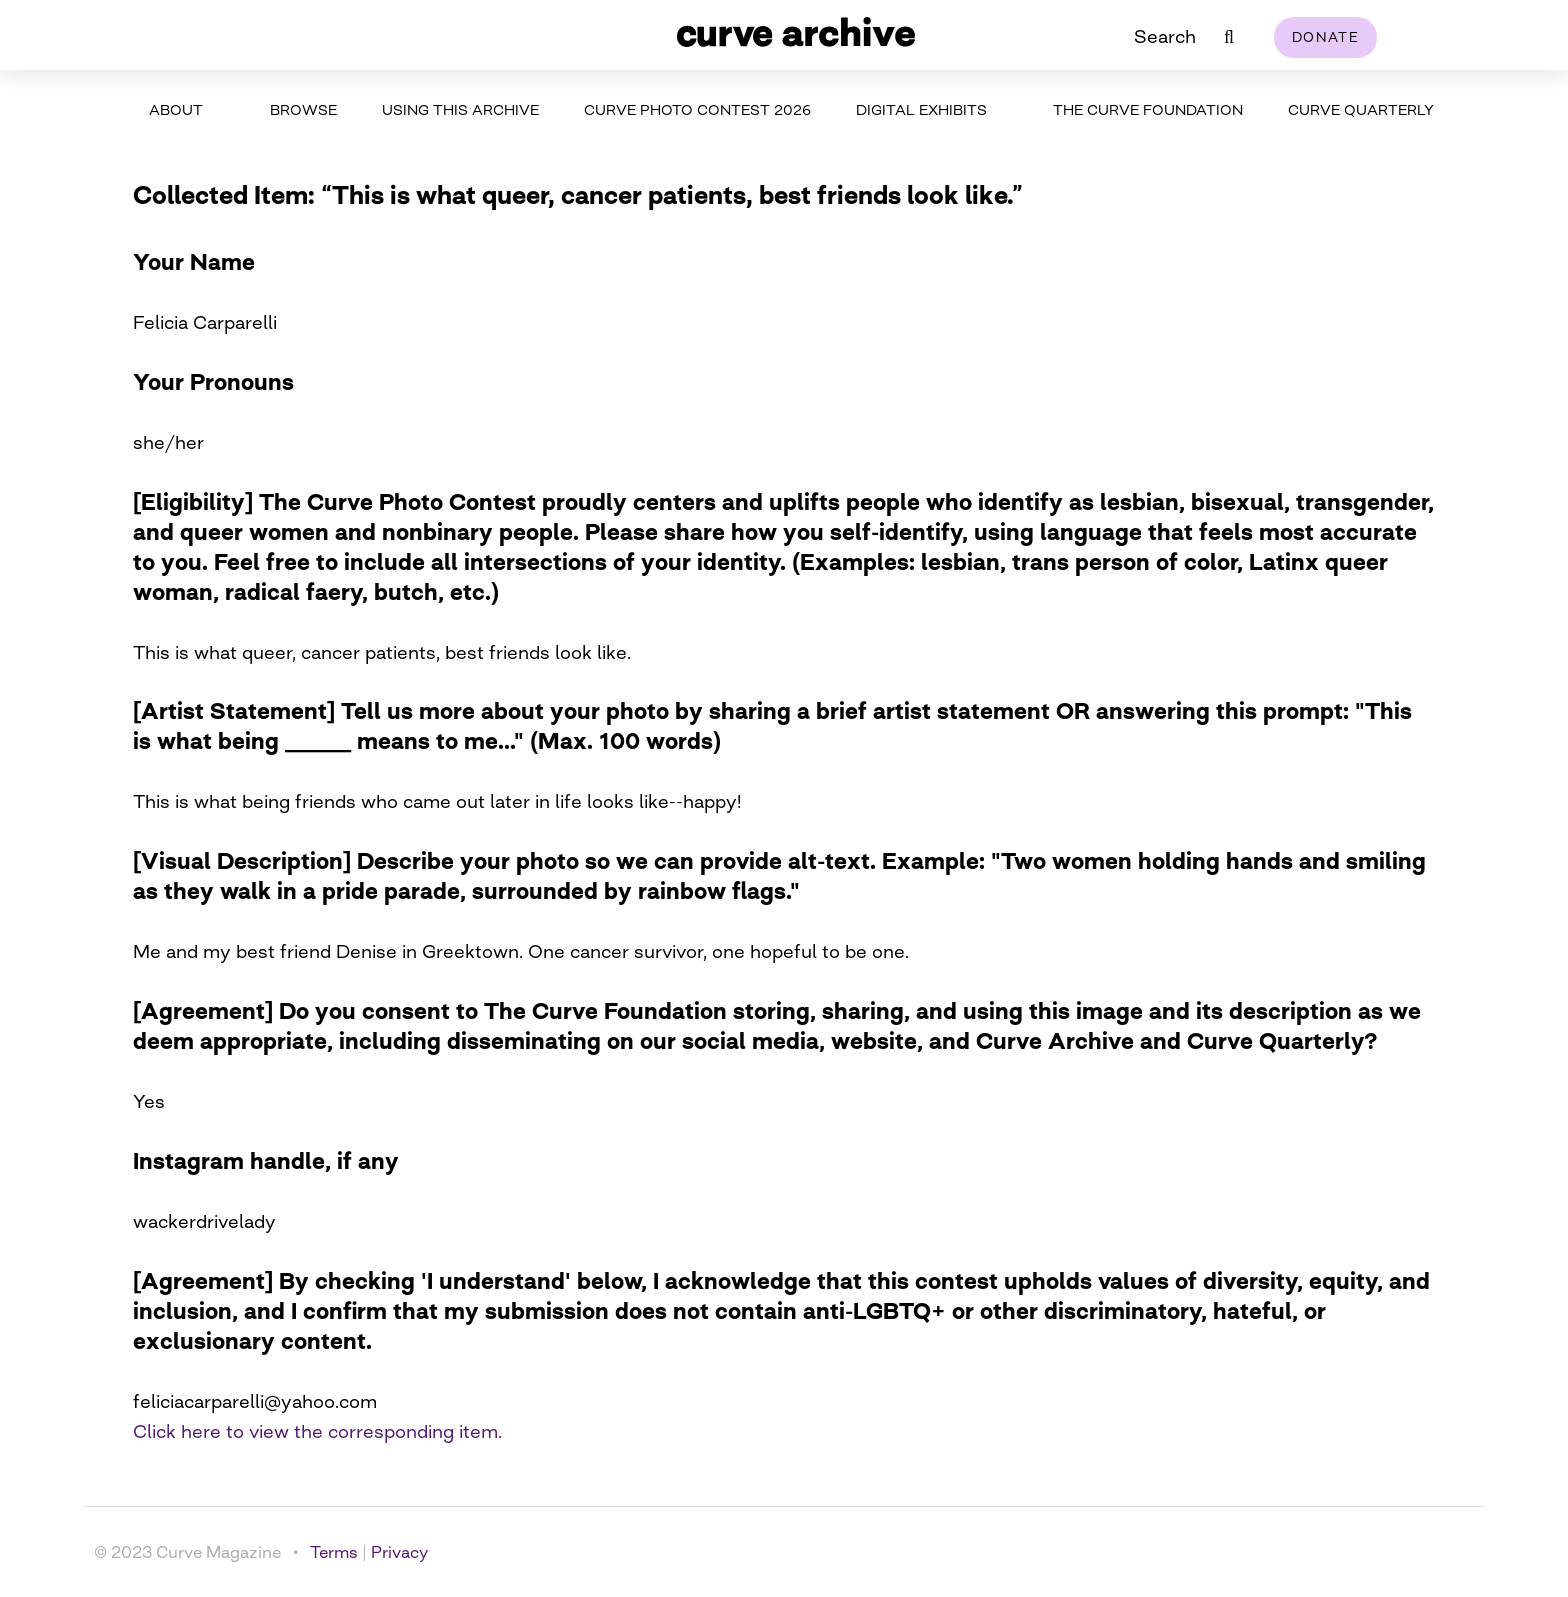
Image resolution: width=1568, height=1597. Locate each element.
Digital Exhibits (921, 109)
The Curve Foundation (1148, 109)
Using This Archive (460, 109)
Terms (334, 1552)
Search (1165, 36)
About (176, 109)
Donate (1325, 37)
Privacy (399, 1552)
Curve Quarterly (1361, 109)
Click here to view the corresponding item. (317, 1431)
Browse (303, 109)
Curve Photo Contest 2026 (697, 109)
